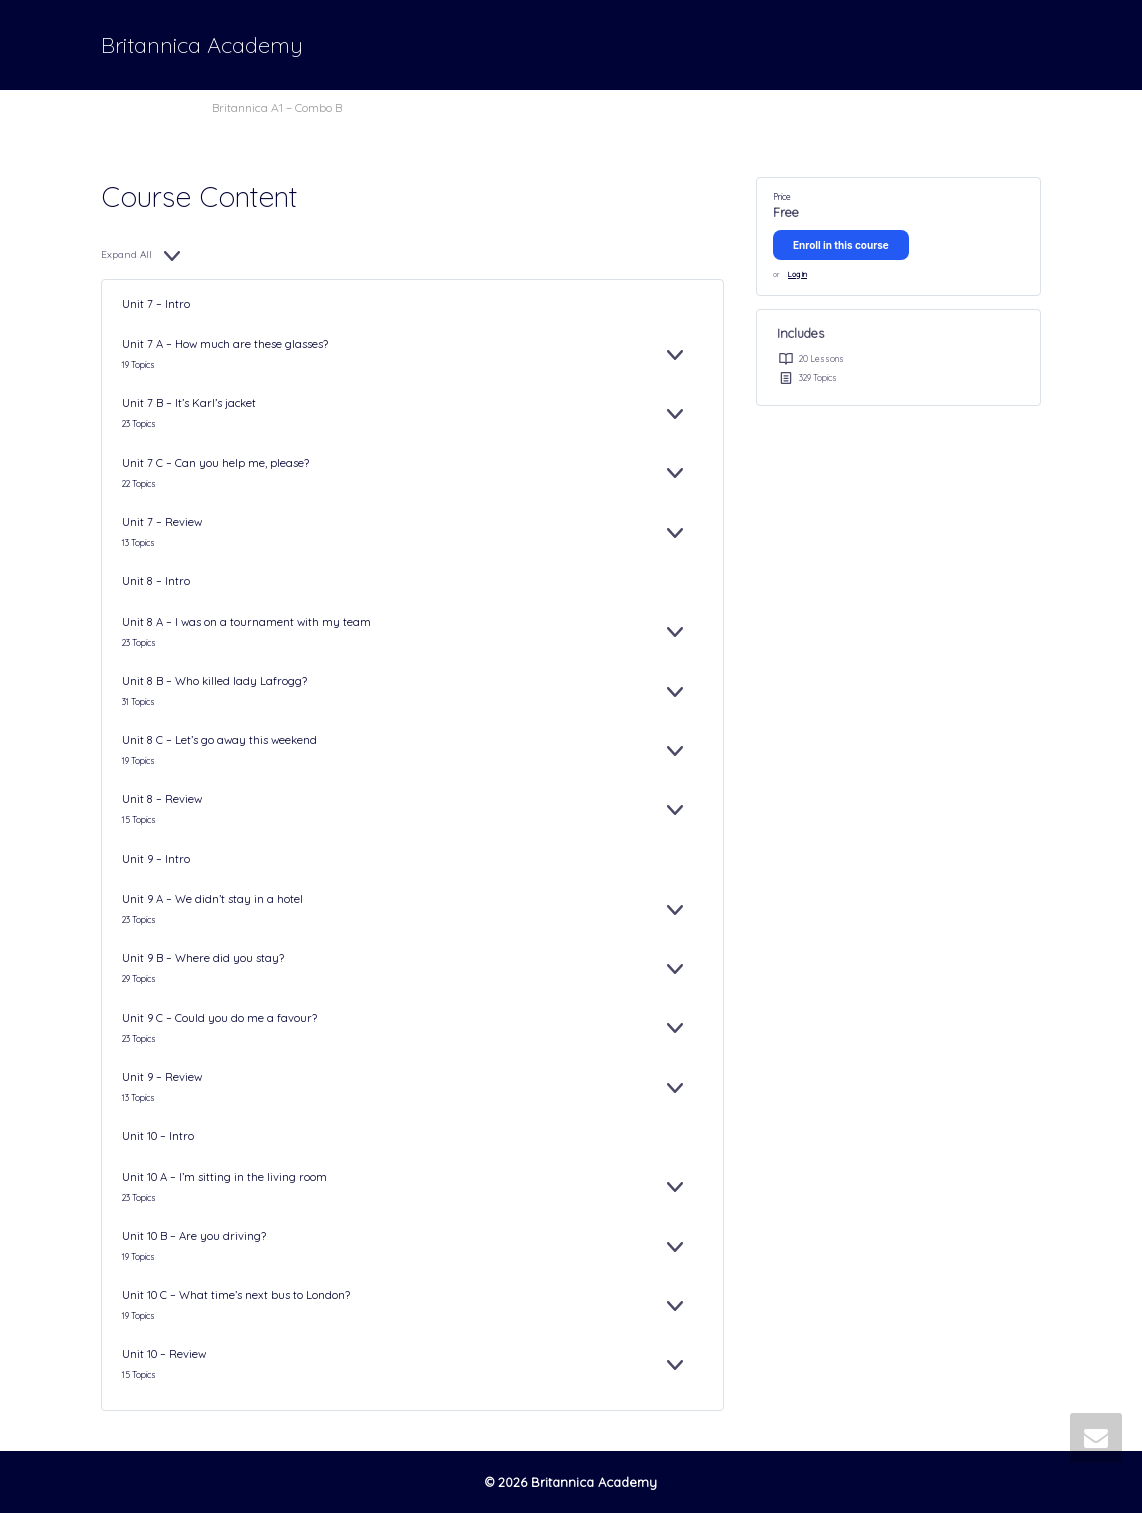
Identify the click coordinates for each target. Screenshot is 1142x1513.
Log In (797, 274)
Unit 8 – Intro (156, 581)
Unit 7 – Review (162, 522)
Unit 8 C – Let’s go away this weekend (219, 740)
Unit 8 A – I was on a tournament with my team (246, 622)
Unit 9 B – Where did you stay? (203, 958)
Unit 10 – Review (164, 1354)
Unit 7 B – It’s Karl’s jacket (189, 403)
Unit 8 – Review (162, 799)
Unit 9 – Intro (156, 859)
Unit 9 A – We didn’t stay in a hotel (212, 899)
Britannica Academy (202, 45)
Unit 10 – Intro (158, 1136)
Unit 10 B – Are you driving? (194, 1236)
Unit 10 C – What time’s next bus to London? (236, 1295)
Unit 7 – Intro (156, 304)
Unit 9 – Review (162, 1077)
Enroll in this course (841, 245)
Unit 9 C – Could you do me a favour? (219, 1018)
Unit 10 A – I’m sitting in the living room (224, 1177)
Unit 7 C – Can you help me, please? (215, 463)
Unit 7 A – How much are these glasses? (225, 344)
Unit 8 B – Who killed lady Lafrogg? (214, 681)
